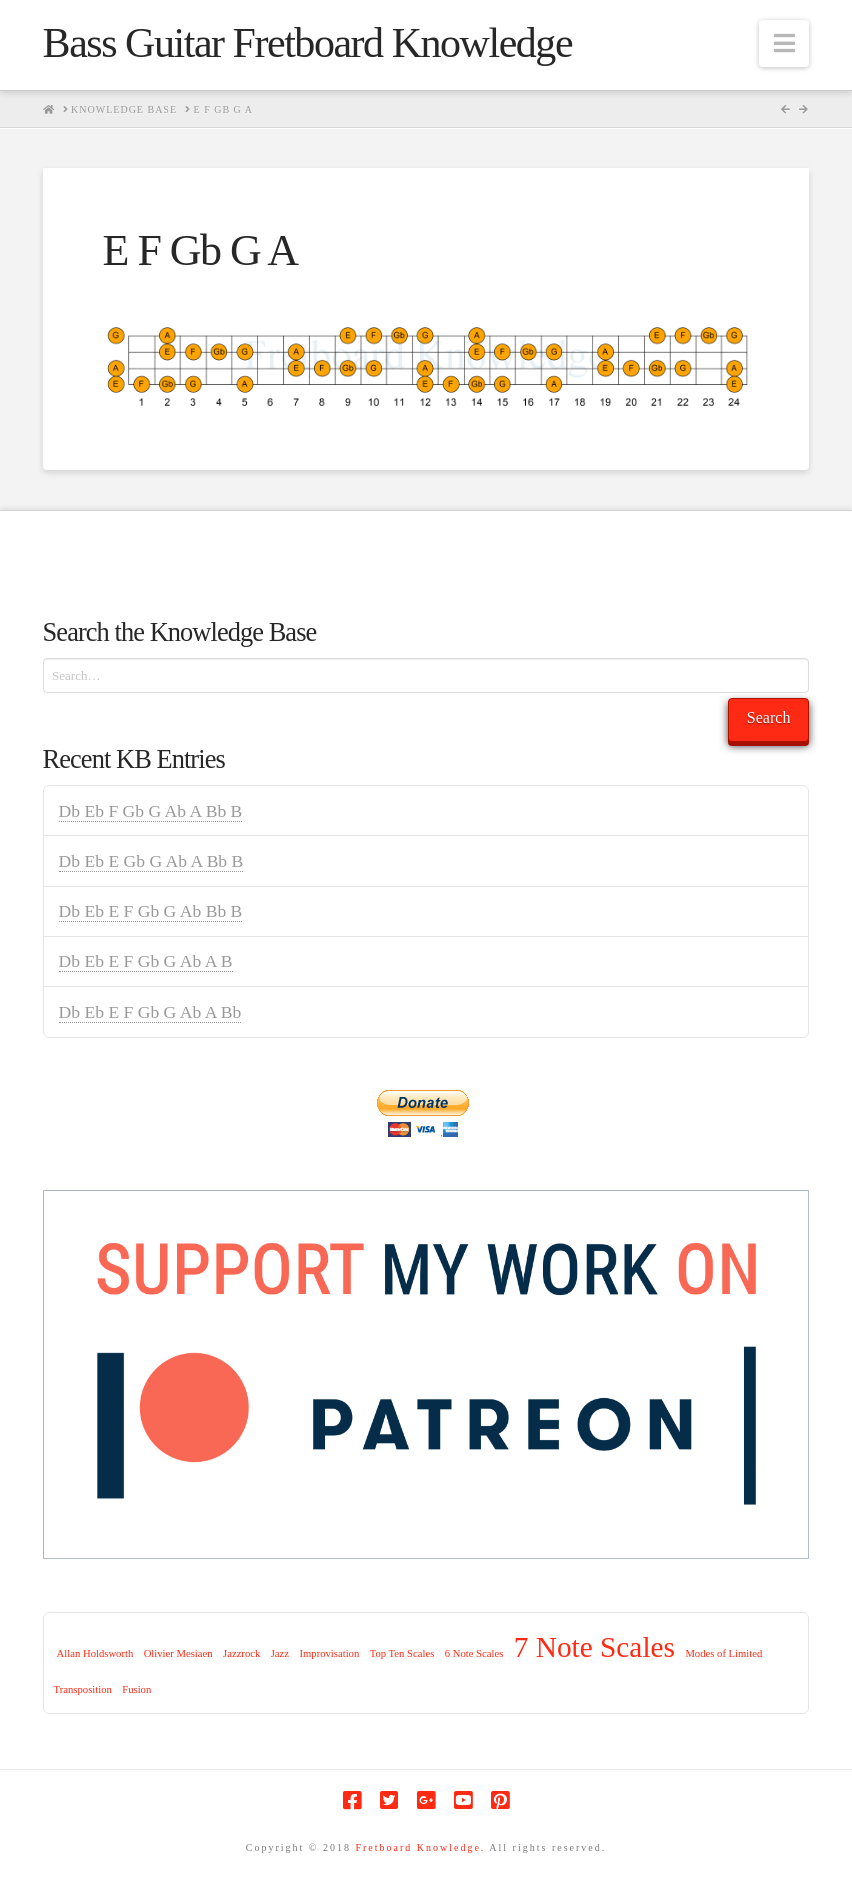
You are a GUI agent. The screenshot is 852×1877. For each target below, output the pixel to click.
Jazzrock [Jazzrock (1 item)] (241, 1653)
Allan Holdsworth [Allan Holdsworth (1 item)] (95, 1653)
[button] (784, 43)
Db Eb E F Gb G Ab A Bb (150, 1012)
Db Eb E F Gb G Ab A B (146, 961)
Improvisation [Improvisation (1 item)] (329, 1653)
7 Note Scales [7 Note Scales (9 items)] (594, 1647)
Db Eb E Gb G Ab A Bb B (151, 861)
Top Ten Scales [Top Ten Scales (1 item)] (402, 1653)
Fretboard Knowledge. (420, 1847)
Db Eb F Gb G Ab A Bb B (151, 811)
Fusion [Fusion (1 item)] (136, 1689)
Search (769, 717)
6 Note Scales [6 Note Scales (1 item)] (474, 1653)
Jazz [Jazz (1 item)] (280, 1653)
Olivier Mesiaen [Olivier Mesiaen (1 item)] (178, 1653)
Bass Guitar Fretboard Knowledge (307, 43)
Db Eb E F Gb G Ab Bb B (151, 911)
